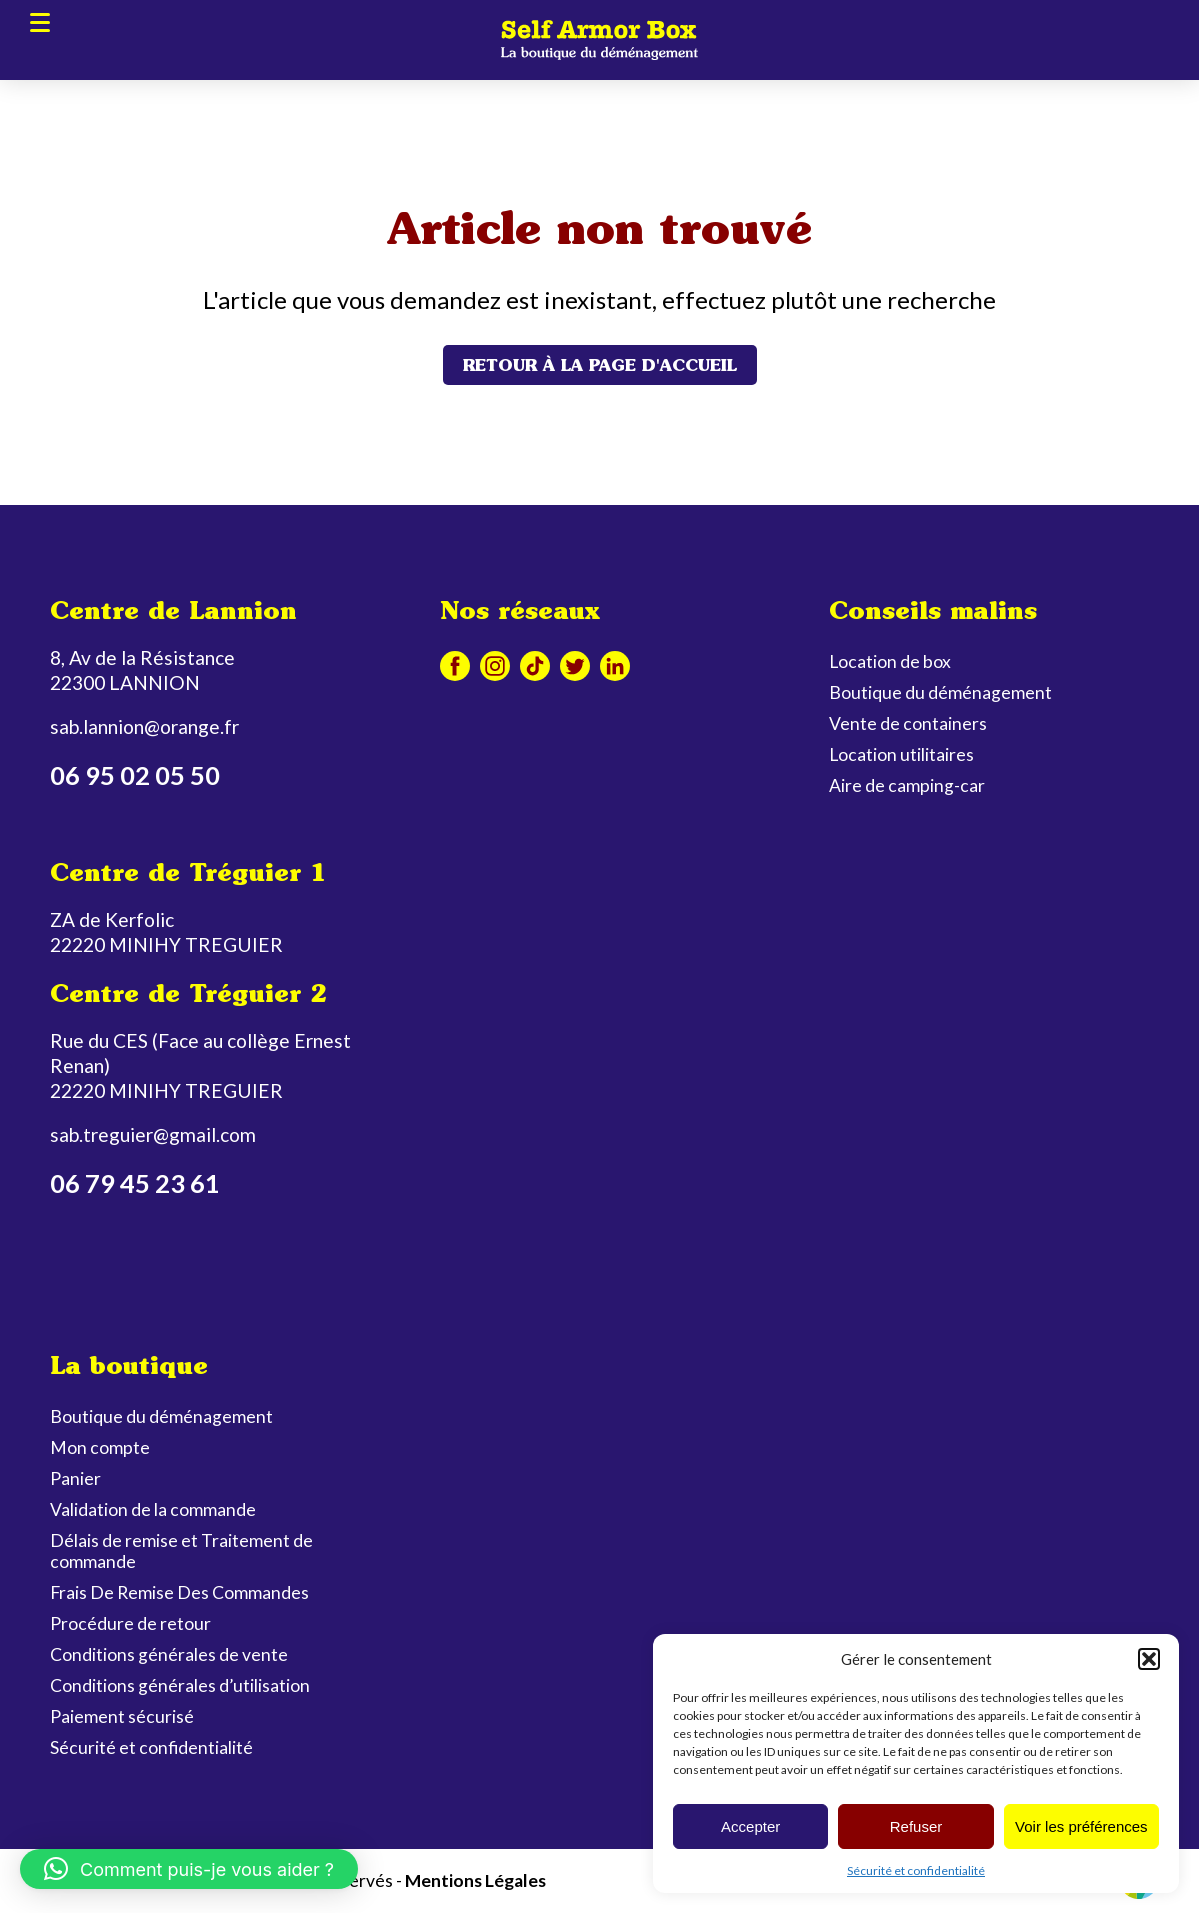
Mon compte (100, 1447)
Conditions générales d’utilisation (180, 1685)
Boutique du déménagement (940, 692)
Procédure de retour (130, 1623)
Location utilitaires (901, 754)
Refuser (916, 1826)
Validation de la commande (153, 1509)
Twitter (575, 666)
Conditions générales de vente (169, 1654)
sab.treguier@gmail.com (153, 1134)
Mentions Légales (475, 1880)
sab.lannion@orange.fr (144, 726)
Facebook (455, 666)
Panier (75, 1478)
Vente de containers (908, 723)
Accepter (750, 1826)
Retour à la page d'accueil (600, 365)
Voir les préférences (1081, 1826)
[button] (1149, 1659)
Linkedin (615, 666)
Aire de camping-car (907, 785)
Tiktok (535, 666)
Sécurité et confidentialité (916, 1870)
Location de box (890, 661)
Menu (40, 21)
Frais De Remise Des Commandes (179, 1592)
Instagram (495, 666)
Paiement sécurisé (122, 1716)
